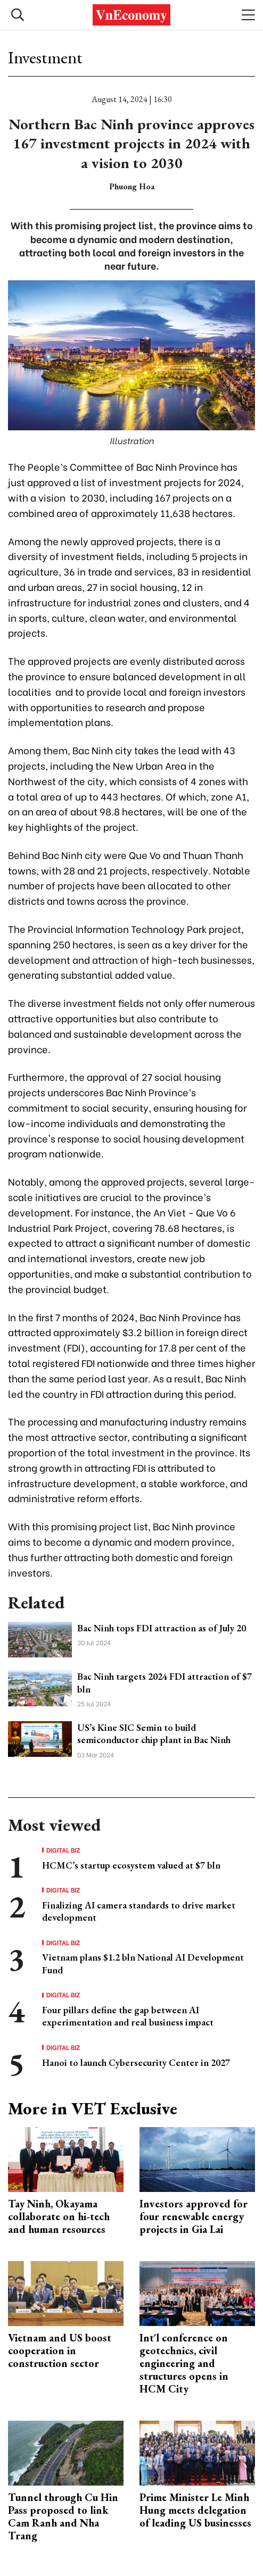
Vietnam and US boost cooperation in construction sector (59, 2350)
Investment (45, 57)
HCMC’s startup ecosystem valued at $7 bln (131, 1865)
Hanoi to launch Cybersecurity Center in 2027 (136, 2062)
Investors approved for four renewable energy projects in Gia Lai (193, 2216)
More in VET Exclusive (92, 2108)
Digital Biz (63, 1850)
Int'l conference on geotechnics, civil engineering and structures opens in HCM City (183, 2363)
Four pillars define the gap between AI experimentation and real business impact (127, 2016)
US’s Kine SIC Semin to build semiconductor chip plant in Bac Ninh (154, 1733)
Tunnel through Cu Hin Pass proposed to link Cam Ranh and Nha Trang (63, 2516)
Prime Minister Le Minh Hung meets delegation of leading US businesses (195, 2510)
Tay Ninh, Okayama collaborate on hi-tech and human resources (59, 2216)
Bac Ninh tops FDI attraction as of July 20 (161, 1628)
